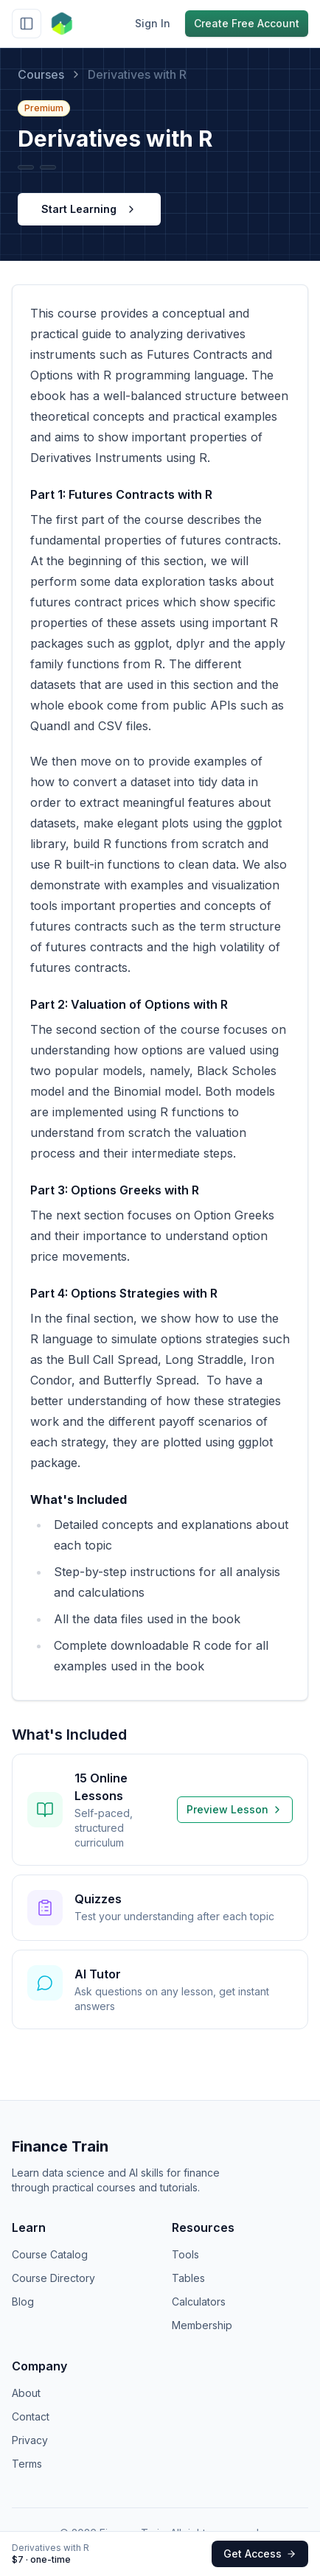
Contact (30, 2416)
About (26, 2393)
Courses (41, 74)
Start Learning (89, 209)
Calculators (199, 2301)
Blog (23, 2301)
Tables (188, 2278)
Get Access (259, 2553)
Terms (27, 2463)
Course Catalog (50, 2254)
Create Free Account (246, 23)
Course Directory (53, 2278)
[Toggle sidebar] (26, 23)
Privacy (30, 2440)
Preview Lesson (235, 1809)
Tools (185, 2254)
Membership (202, 2325)
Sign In (152, 23)
